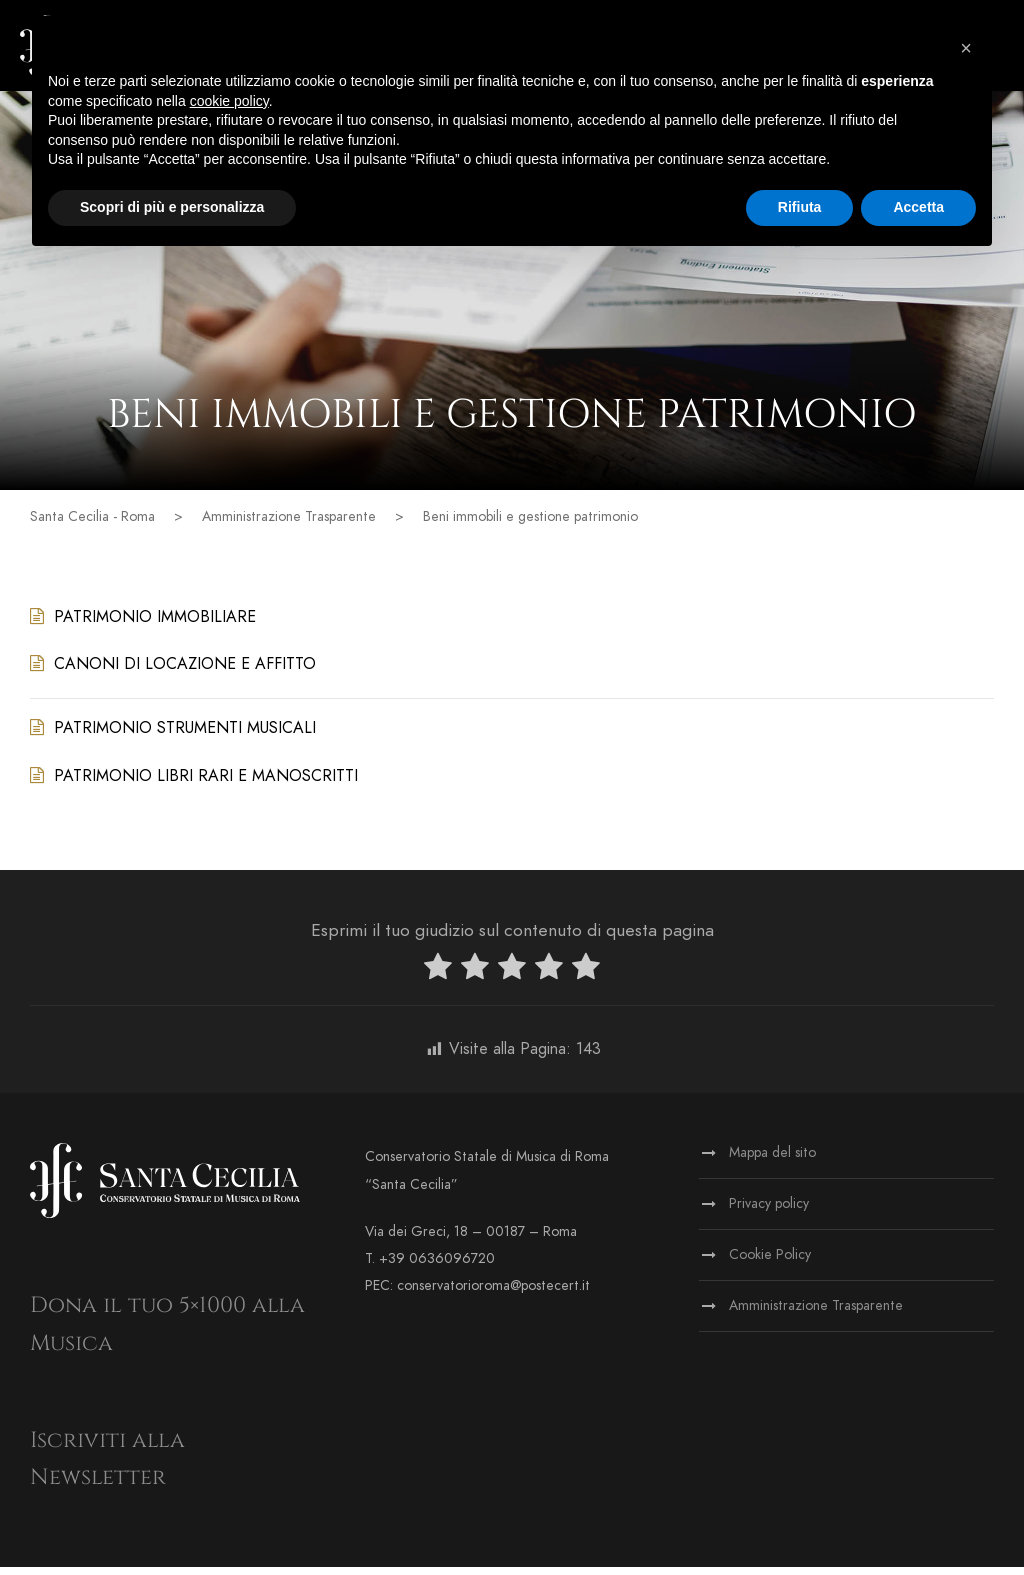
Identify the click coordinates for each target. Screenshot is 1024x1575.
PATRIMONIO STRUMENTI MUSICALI (185, 736)
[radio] (438, 978)
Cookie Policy (770, 1262)
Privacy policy (769, 1211)
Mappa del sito (772, 1160)
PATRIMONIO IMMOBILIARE (155, 625)
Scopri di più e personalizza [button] (172, 207)
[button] (966, 48)
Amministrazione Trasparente (816, 1313)
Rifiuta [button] (800, 207)
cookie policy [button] (229, 101)
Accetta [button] (918, 207)
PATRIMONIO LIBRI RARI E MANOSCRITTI (206, 783)
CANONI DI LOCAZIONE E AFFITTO (185, 672)
